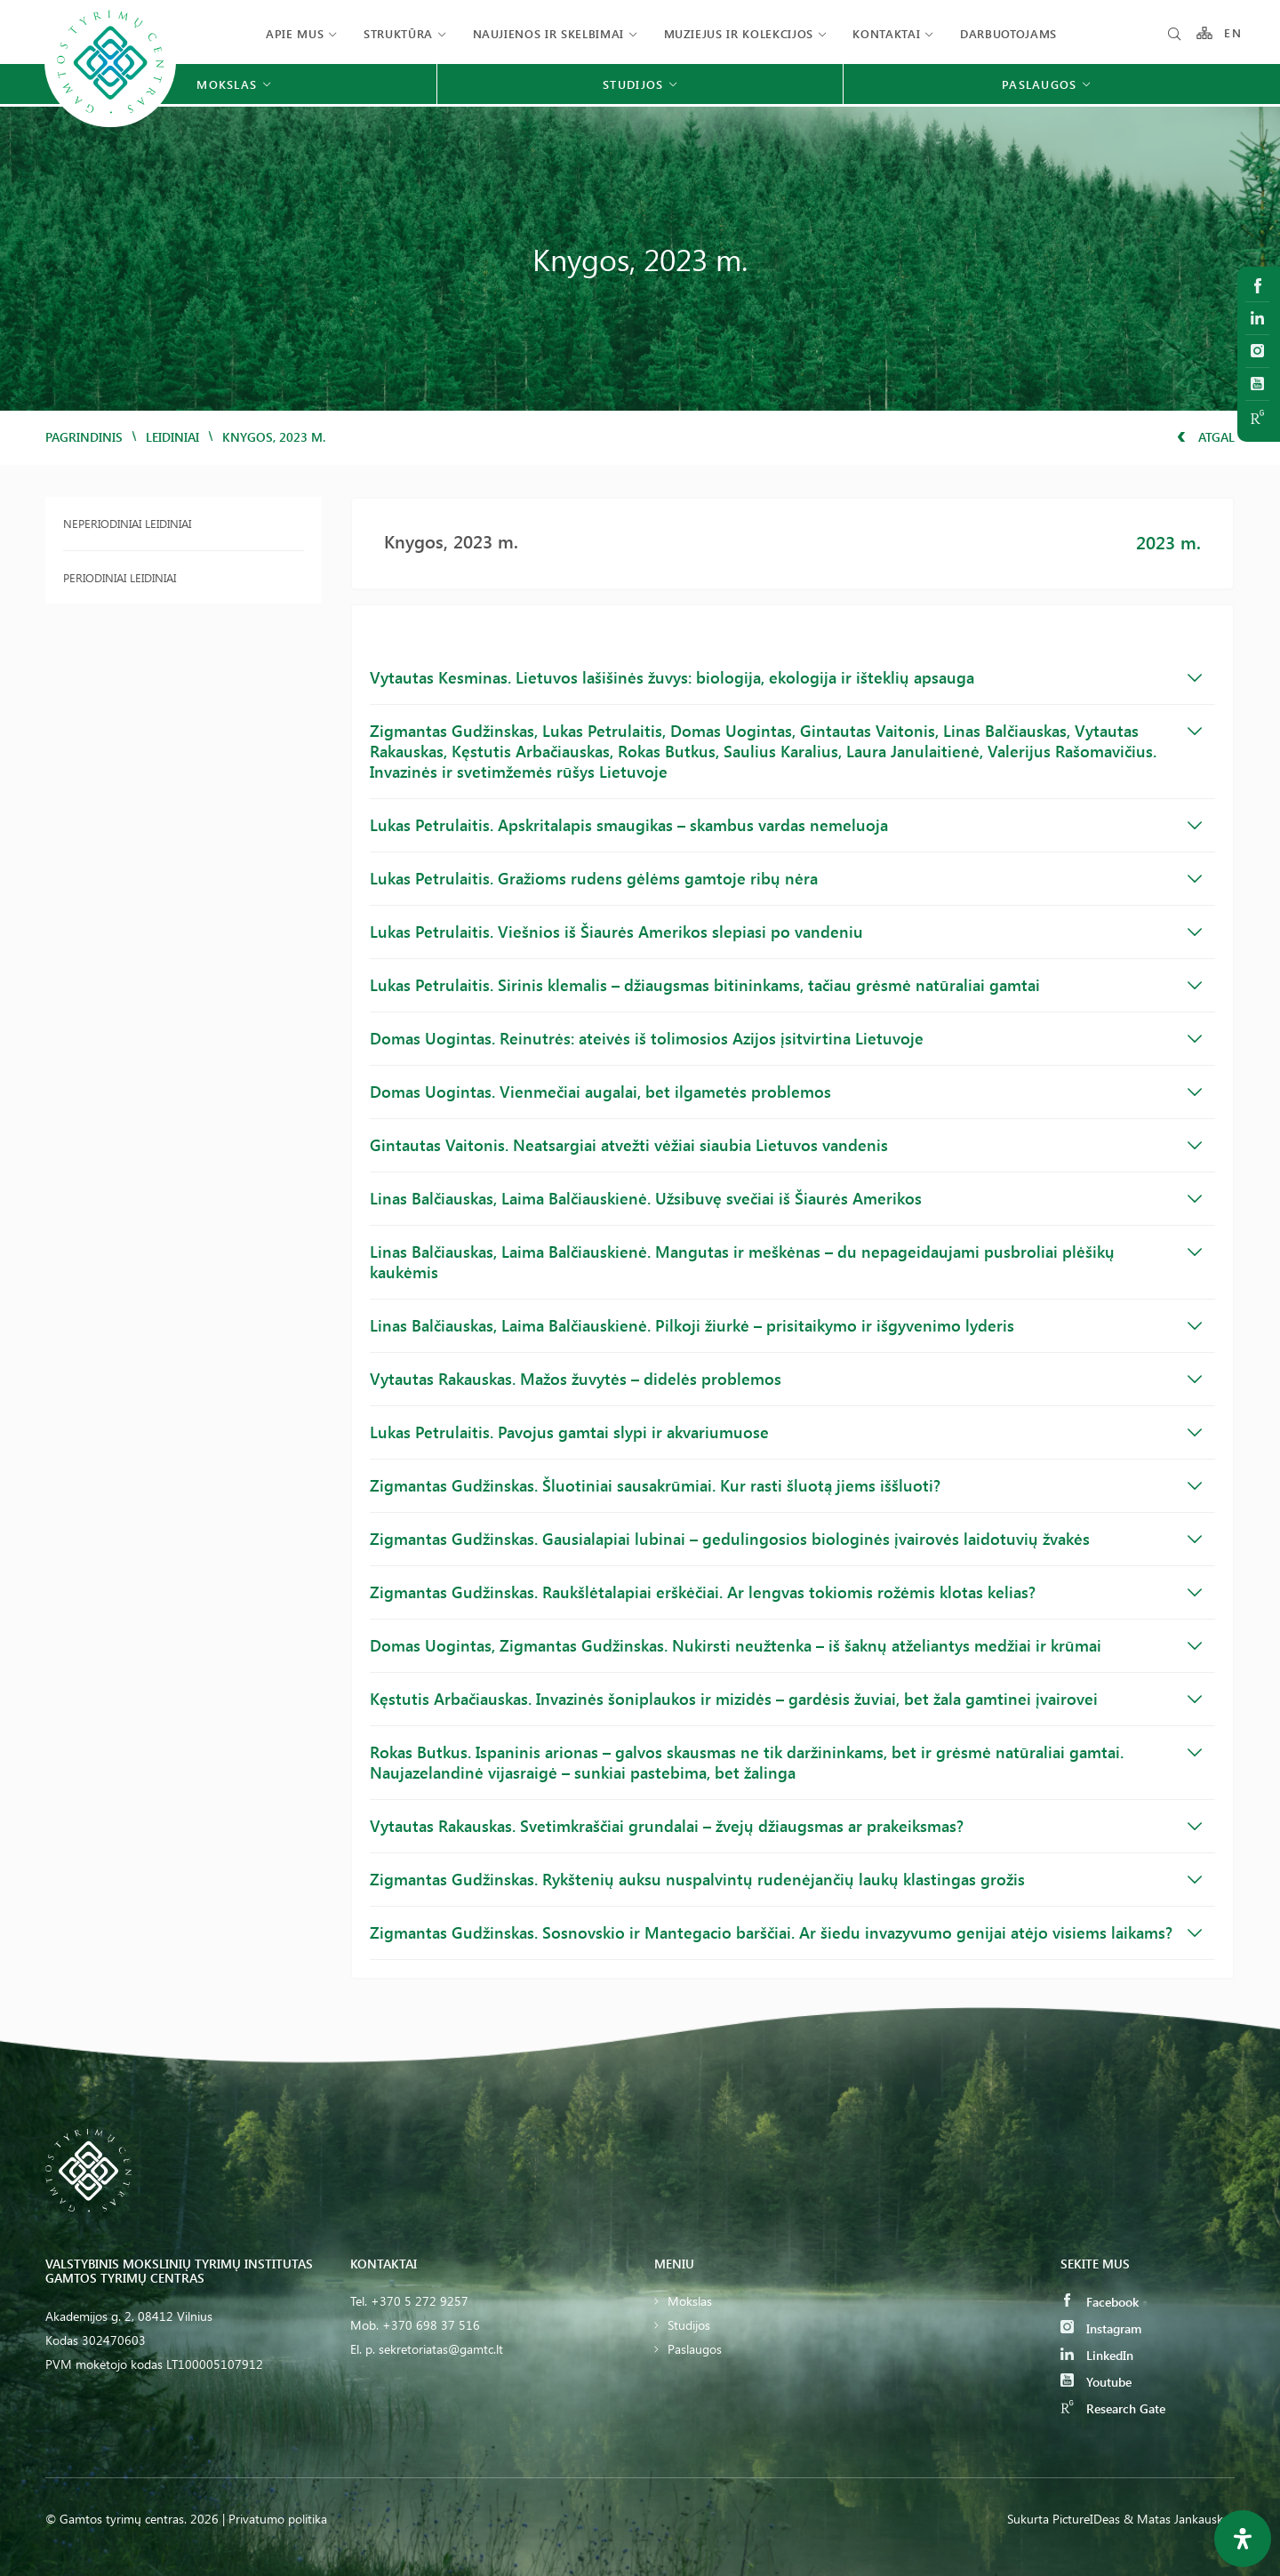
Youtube (1096, 2381)
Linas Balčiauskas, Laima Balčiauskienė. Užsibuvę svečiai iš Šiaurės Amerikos (786, 1198)
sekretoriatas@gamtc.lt (441, 2348)
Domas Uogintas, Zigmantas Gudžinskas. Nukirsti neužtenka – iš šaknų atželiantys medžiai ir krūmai (786, 1645)
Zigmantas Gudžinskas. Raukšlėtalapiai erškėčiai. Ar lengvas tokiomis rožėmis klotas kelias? (786, 1592)
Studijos (689, 2324)
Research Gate (1112, 2408)
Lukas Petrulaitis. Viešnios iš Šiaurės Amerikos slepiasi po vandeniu (786, 931)
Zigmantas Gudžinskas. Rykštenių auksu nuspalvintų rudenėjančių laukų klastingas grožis (786, 1879)
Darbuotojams (1008, 33)
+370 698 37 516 (431, 2324)
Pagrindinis (84, 436)
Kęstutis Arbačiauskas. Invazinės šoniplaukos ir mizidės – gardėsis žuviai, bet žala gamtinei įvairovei (786, 1698)
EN (1233, 33)
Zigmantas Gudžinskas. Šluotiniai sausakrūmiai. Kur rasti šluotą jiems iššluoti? (786, 1485)
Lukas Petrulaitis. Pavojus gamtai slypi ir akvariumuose (786, 1432)
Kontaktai (886, 33)
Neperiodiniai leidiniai (127, 523)
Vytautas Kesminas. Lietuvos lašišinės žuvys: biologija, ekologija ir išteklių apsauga (786, 677)
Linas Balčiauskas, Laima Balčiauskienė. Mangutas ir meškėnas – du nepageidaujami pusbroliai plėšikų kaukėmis (786, 1262)
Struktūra (398, 33)
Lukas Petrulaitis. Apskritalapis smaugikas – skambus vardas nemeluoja (786, 825)
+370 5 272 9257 (419, 2300)
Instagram (1100, 2328)
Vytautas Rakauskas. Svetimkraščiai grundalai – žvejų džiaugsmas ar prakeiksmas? (786, 1825)
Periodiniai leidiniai (119, 577)
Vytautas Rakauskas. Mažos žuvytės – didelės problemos (786, 1378)
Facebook (1099, 2301)
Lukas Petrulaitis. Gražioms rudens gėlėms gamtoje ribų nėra (786, 878)
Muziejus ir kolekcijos (738, 33)
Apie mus (295, 33)
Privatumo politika (277, 2518)
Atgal (1206, 436)
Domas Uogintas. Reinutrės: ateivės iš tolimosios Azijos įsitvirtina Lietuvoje (786, 1038)
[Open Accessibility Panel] (1242, 2538)
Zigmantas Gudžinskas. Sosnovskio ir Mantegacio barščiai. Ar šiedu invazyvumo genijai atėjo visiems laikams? (786, 1932)
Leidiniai (172, 436)
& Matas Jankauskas (1179, 2518)
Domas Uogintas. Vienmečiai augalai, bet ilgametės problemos (786, 1091)
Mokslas (690, 2300)
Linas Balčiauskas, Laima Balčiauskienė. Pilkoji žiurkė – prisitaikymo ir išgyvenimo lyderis (786, 1325)
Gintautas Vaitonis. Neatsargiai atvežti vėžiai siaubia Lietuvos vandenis (786, 1145)
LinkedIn (1096, 2355)
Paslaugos (695, 2348)
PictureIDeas (1086, 2518)
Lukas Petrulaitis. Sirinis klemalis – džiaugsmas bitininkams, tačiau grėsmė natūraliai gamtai (786, 985)
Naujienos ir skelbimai (548, 33)
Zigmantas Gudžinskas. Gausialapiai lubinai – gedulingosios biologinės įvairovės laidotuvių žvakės (786, 1538)
